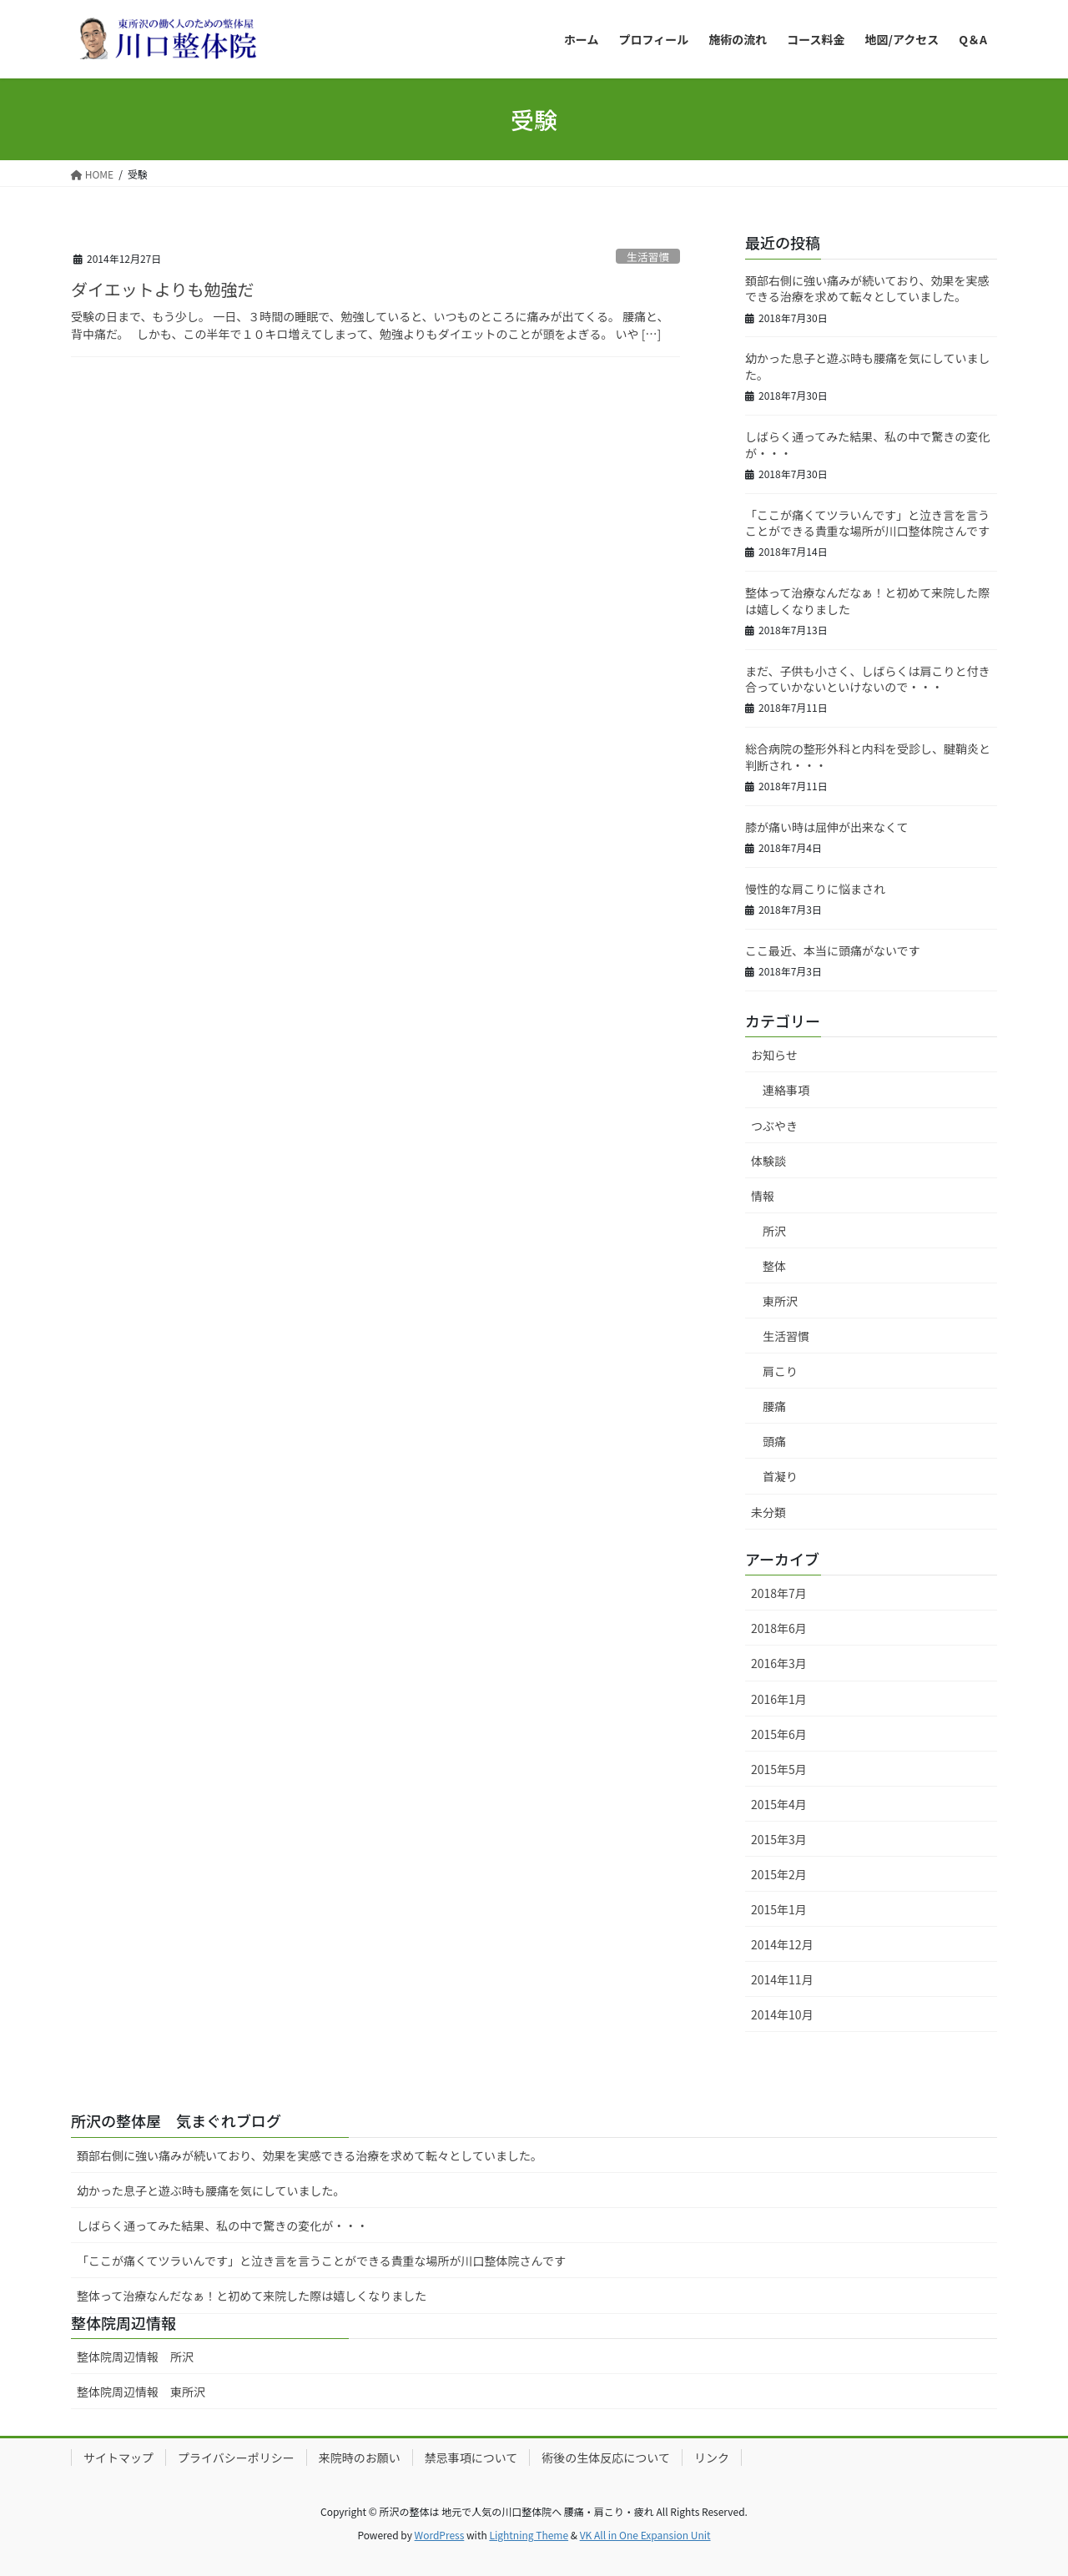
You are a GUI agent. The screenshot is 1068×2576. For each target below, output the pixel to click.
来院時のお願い (359, 2457)
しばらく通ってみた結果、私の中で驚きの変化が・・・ (867, 444)
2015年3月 (779, 1839)
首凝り (780, 1476)
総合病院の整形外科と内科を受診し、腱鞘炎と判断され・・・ (867, 757)
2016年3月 (779, 1663)
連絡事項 (786, 1089)
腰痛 (774, 1406)
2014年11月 (782, 1979)
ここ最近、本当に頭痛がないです (832, 950)
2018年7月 (779, 1593)
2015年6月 (779, 1734)
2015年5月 (779, 1769)
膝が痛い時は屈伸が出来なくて (827, 827)
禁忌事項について (471, 2457)
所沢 (774, 1230)
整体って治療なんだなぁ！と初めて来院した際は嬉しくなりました (867, 601)
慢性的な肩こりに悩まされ (815, 888)
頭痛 (774, 1441)
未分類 (768, 1512)
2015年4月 (779, 1804)
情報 (762, 1195)
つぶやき (774, 1125)
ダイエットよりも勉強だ (162, 289)
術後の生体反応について (606, 2457)
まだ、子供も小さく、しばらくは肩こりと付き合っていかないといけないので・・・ (867, 679)
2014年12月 (782, 1944)
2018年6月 (779, 1628)
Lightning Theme (528, 2535)
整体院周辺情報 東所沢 (141, 2391)
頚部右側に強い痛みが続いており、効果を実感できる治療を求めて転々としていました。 (867, 288)
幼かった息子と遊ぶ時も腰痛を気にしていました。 (867, 366)
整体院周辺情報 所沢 (141, 2356)
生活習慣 (648, 257)
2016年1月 (779, 1699)
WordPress (440, 2535)
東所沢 (780, 1301)
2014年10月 (782, 2014)
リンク (711, 2457)
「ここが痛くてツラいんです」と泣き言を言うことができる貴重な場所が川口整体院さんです (867, 523)
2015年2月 (779, 1874)
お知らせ (774, 1054)
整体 (774, 1266)
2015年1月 (779, 1909)
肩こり (780, 1371)
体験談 (768, 1160)
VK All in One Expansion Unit (645, 2535)
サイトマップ (118, 2457)
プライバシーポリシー (236, 2457)
